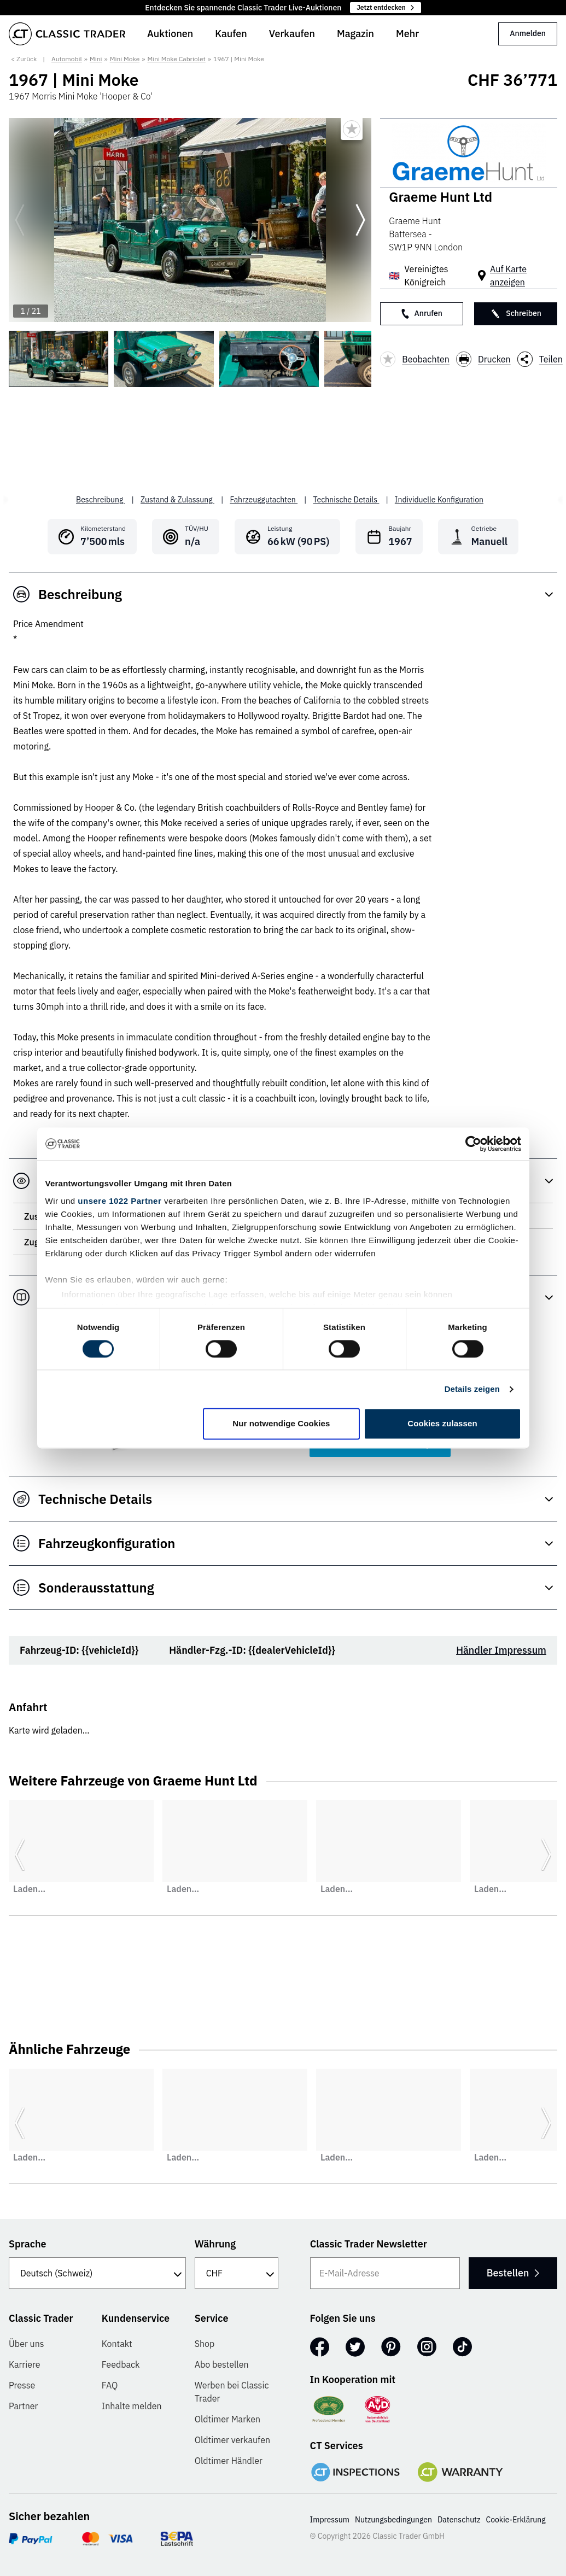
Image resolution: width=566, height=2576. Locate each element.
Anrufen (421, 313)
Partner (23, 2406)
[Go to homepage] (67, 33)
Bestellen (512, 2273)
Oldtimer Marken (227, 2419)
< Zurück (24, 59)
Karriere (24, 2364)
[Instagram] (426, 2347)
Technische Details (346, 500)
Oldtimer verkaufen (232, 2439)
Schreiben (515, 313)
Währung (215, 2244)
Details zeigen (472, 1389)
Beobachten (415, 359)
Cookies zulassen (442, 1423)
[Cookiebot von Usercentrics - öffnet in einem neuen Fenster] (473, 1143)
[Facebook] (319, 2347)
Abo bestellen (222, 2364)
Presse (22, 2385)
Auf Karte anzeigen (508, 276)
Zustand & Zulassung (177, 500)
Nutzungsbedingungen (393, 2520)
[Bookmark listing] (352, 129)
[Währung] (237, 2273)
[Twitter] (355, 2347)
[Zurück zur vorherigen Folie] (20, 220)
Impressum (329, 2520)
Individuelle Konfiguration (439, 500)
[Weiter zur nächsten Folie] (360, 220)
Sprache (27, 2244)
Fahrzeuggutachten (263, 500)
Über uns (26, 2343)
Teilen (540, 359)
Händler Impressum (501, 1650)
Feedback (121, 2364)
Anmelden (528, 33)
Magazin (355, 33)
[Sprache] (97, 2273)
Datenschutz (459, 2520)
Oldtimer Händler (228, 2460)
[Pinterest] (391, 2347)
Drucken (483, 359)
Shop (205, 2343)
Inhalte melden (132, 2406)
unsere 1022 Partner (119, 1200)
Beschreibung (100, 500)
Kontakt (117, 2343)
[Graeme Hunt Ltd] (468, 153)
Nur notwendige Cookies (281, 1423)
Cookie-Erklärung (516, 2520)
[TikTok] (462, 2347)
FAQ (110, 2385)
